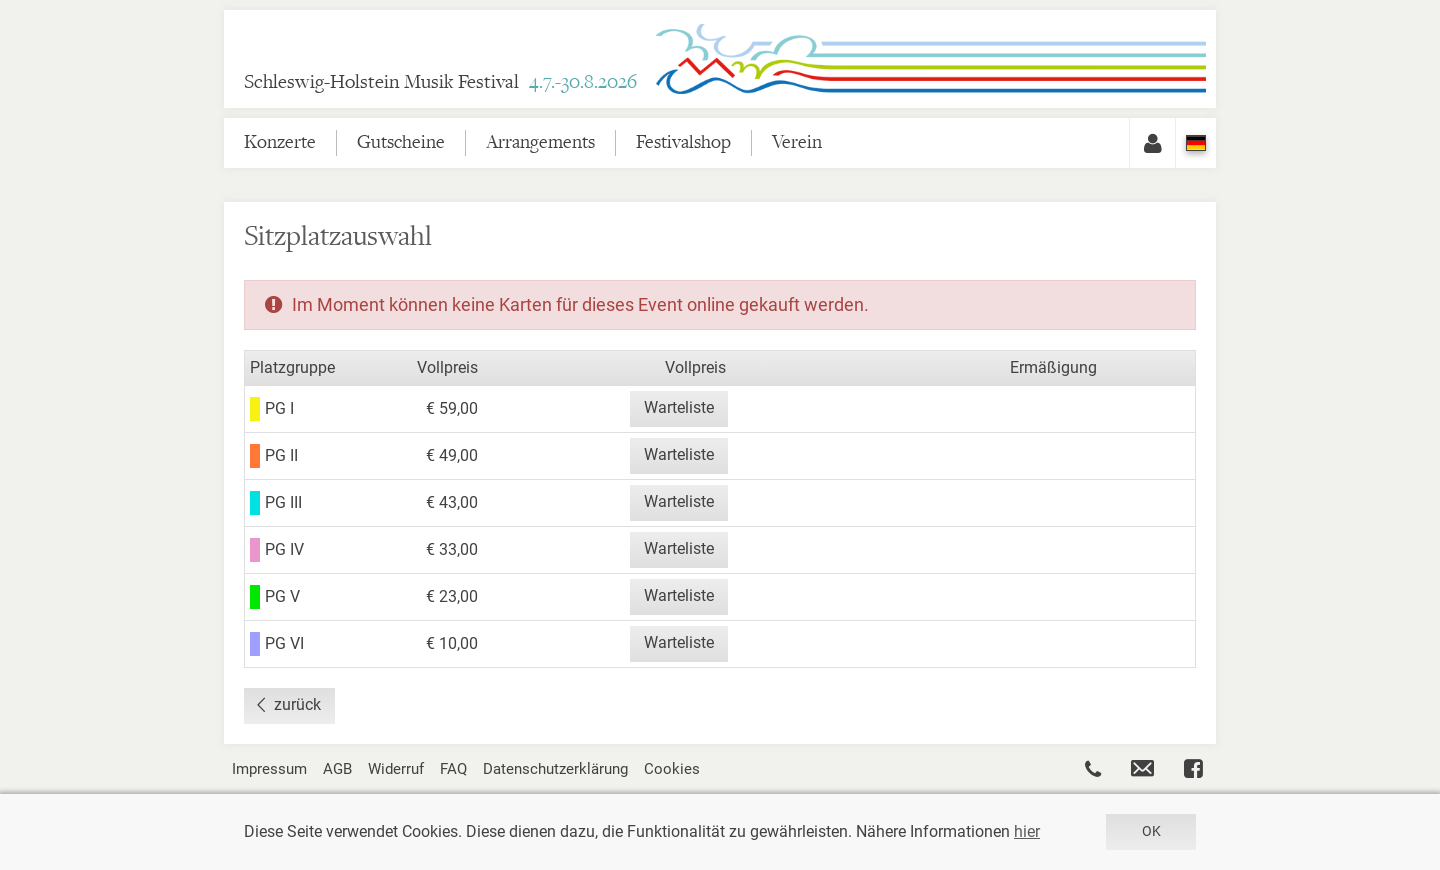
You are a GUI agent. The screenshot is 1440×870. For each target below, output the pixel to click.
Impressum (269, 769)
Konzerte (280, 142)
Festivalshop (683, 142)
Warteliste (679, 407)
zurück (297, 704)
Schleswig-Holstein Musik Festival (440, 82)
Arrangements (540, 142)
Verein (797, 142)
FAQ (453, 769)
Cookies (672, 769)
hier (1027, 831)
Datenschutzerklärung (555, 769)
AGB (337, 769)
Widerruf (396, 769)
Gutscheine (401, 142)
